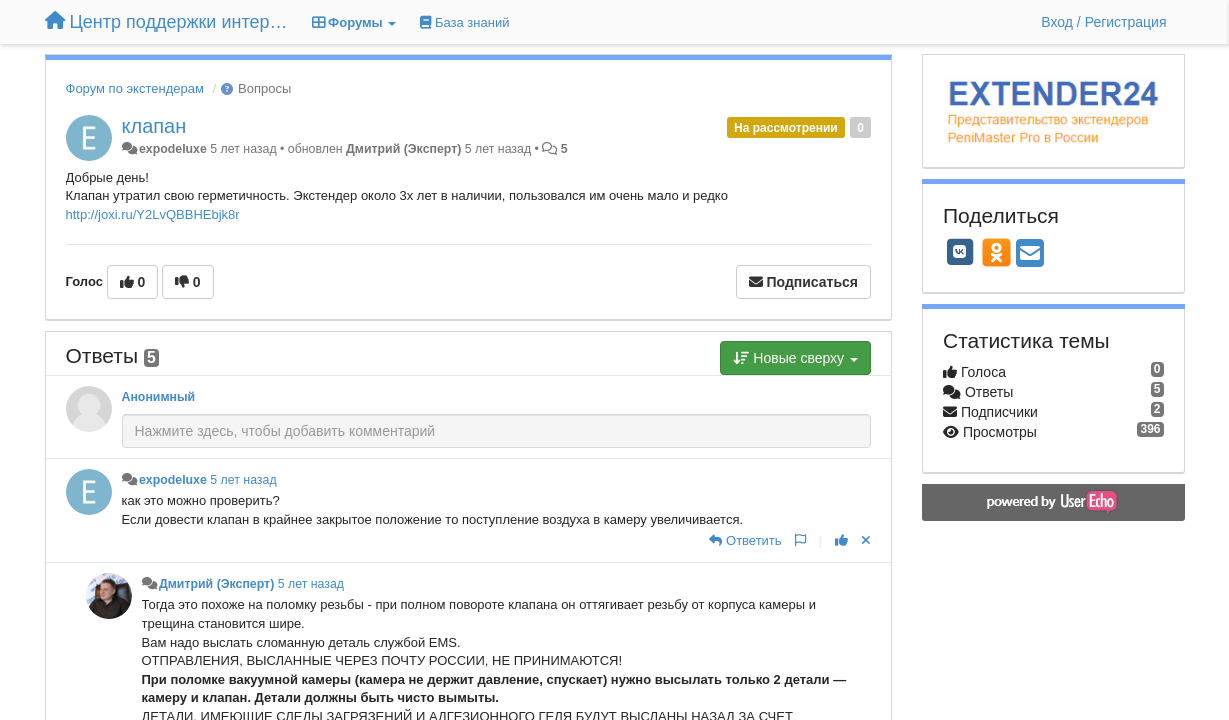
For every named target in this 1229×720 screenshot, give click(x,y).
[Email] (1030, 254)
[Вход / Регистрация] (1103, 22)
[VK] (960, 252)
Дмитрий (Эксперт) (403, 149)
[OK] (996, 252)
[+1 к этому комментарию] (841, 540)
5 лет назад (243, 480)
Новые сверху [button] (795, 358)
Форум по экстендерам (135, 88)
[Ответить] (745, 540)
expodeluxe (173, 149)
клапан (154, 126)
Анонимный (159, 397)
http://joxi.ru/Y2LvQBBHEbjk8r (153, 214)
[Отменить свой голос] (866, 540)
